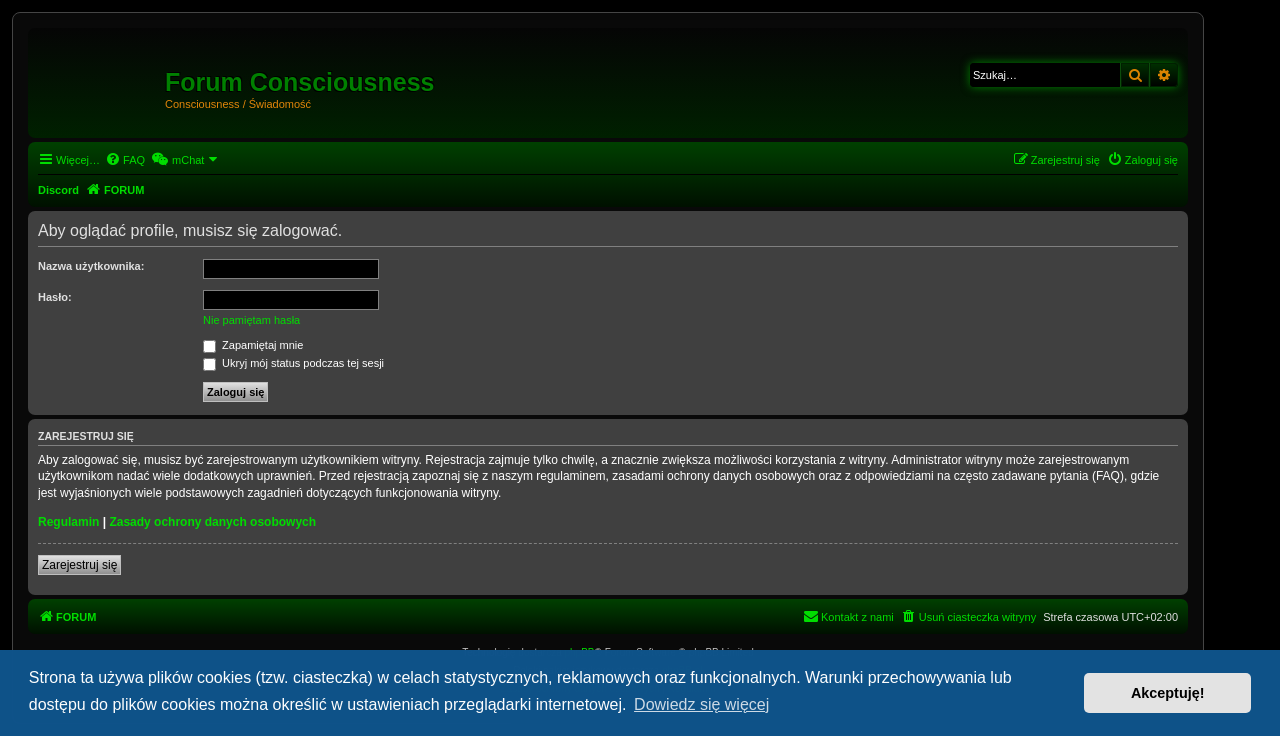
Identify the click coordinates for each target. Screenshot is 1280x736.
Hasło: (55, 297)
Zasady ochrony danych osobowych (212, 522)
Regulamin (68, 522)
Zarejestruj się (79, 565)
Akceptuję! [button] (1168, 693)
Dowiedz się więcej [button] (701, 704)
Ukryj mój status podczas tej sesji (293, 363)
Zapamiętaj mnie (253, 345)
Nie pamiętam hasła (251, 320)
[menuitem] (125, 160)
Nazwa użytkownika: (91, 266)
